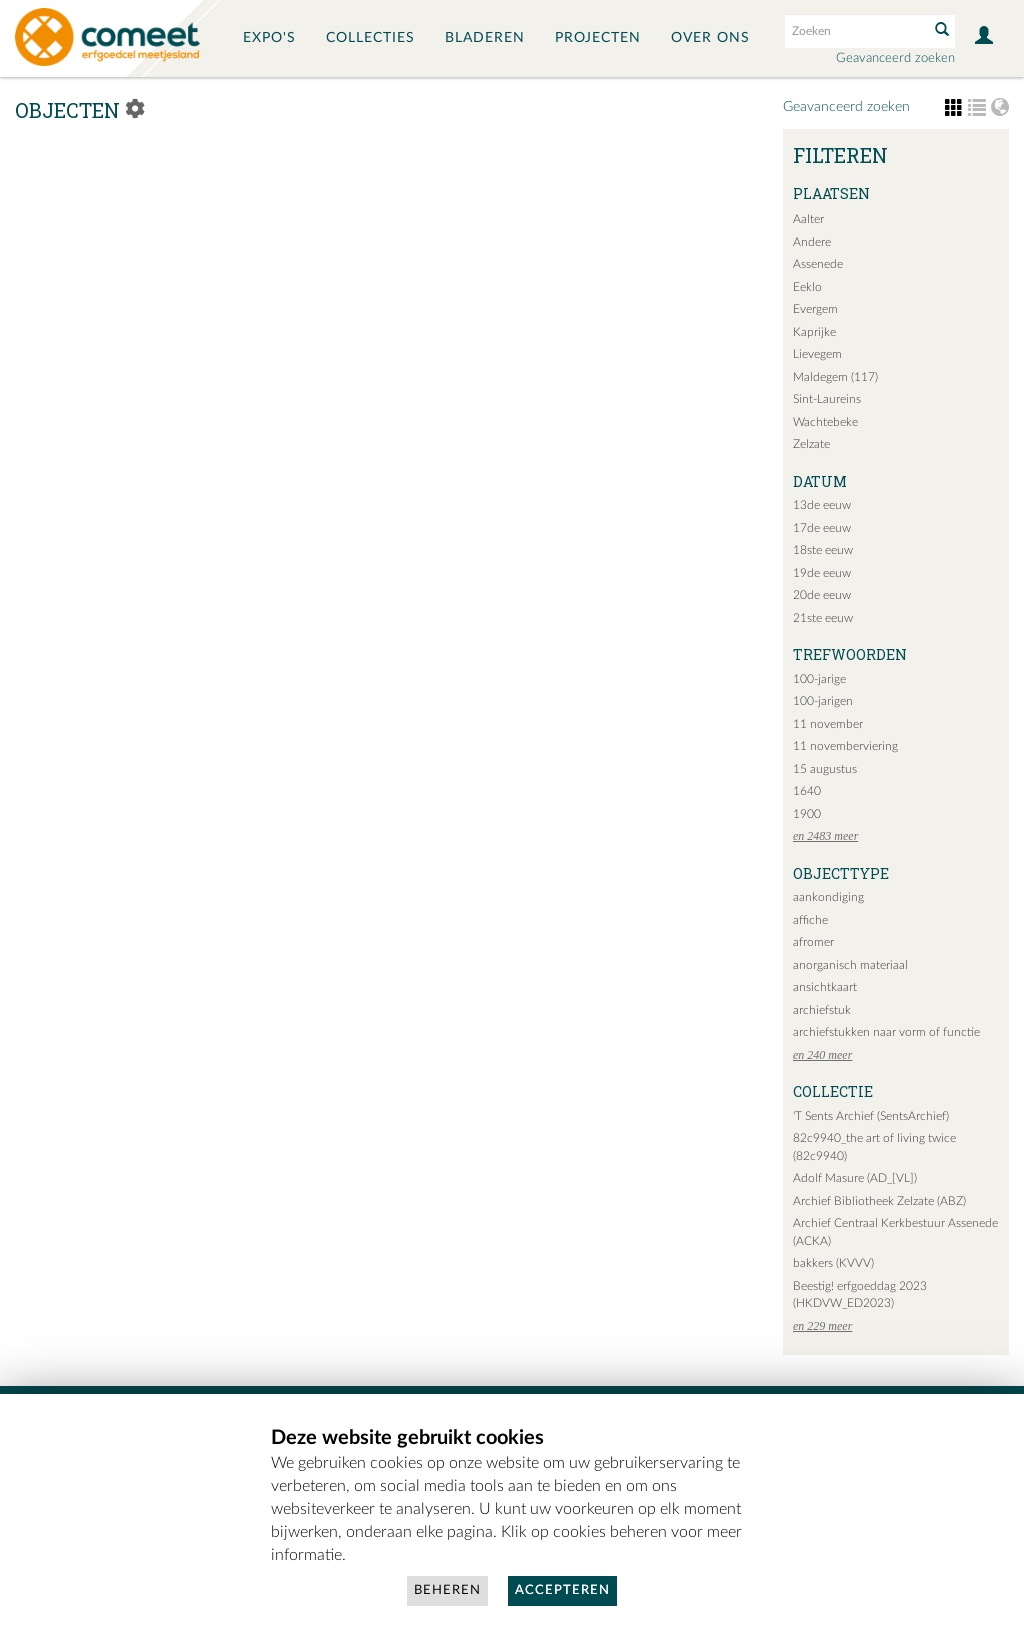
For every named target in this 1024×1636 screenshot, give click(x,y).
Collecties (370, 38)
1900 (807, 814)
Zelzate (811, 444)
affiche (810, 920)
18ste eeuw (823, 550)
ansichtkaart (825, 987)
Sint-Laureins (827, 399)
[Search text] (855, 31)
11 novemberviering (845, 746)
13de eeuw (822, 505)
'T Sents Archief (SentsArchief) (871, 1116)
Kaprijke (814, 332)
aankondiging (828, 897)
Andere (812, 242)
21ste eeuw (823, 618)
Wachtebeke (825, 422)
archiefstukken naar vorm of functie (886, 1032)
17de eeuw (822, 528)
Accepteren (562, 1590)
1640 (807, 791)
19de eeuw (822, 573)
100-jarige (819, 679)
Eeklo (807, 287)
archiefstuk (822, 1010)
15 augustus (825, 769)
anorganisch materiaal (850, 965)
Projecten (598, 38)
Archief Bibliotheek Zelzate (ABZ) (879, 1201)
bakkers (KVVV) (833, 1263)
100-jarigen (823, 701)
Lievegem (817, 354)
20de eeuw (822, 595)
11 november (828, 724)
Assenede (818, 264)
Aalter (808, 219)
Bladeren (485, 38)
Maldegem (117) (835, 377)
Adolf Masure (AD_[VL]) (855, 1178)
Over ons (710, 38)
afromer (813, 942)
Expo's (269, 38)
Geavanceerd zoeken (895, 58)
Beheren (447, 1590)
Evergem (815, 309)
